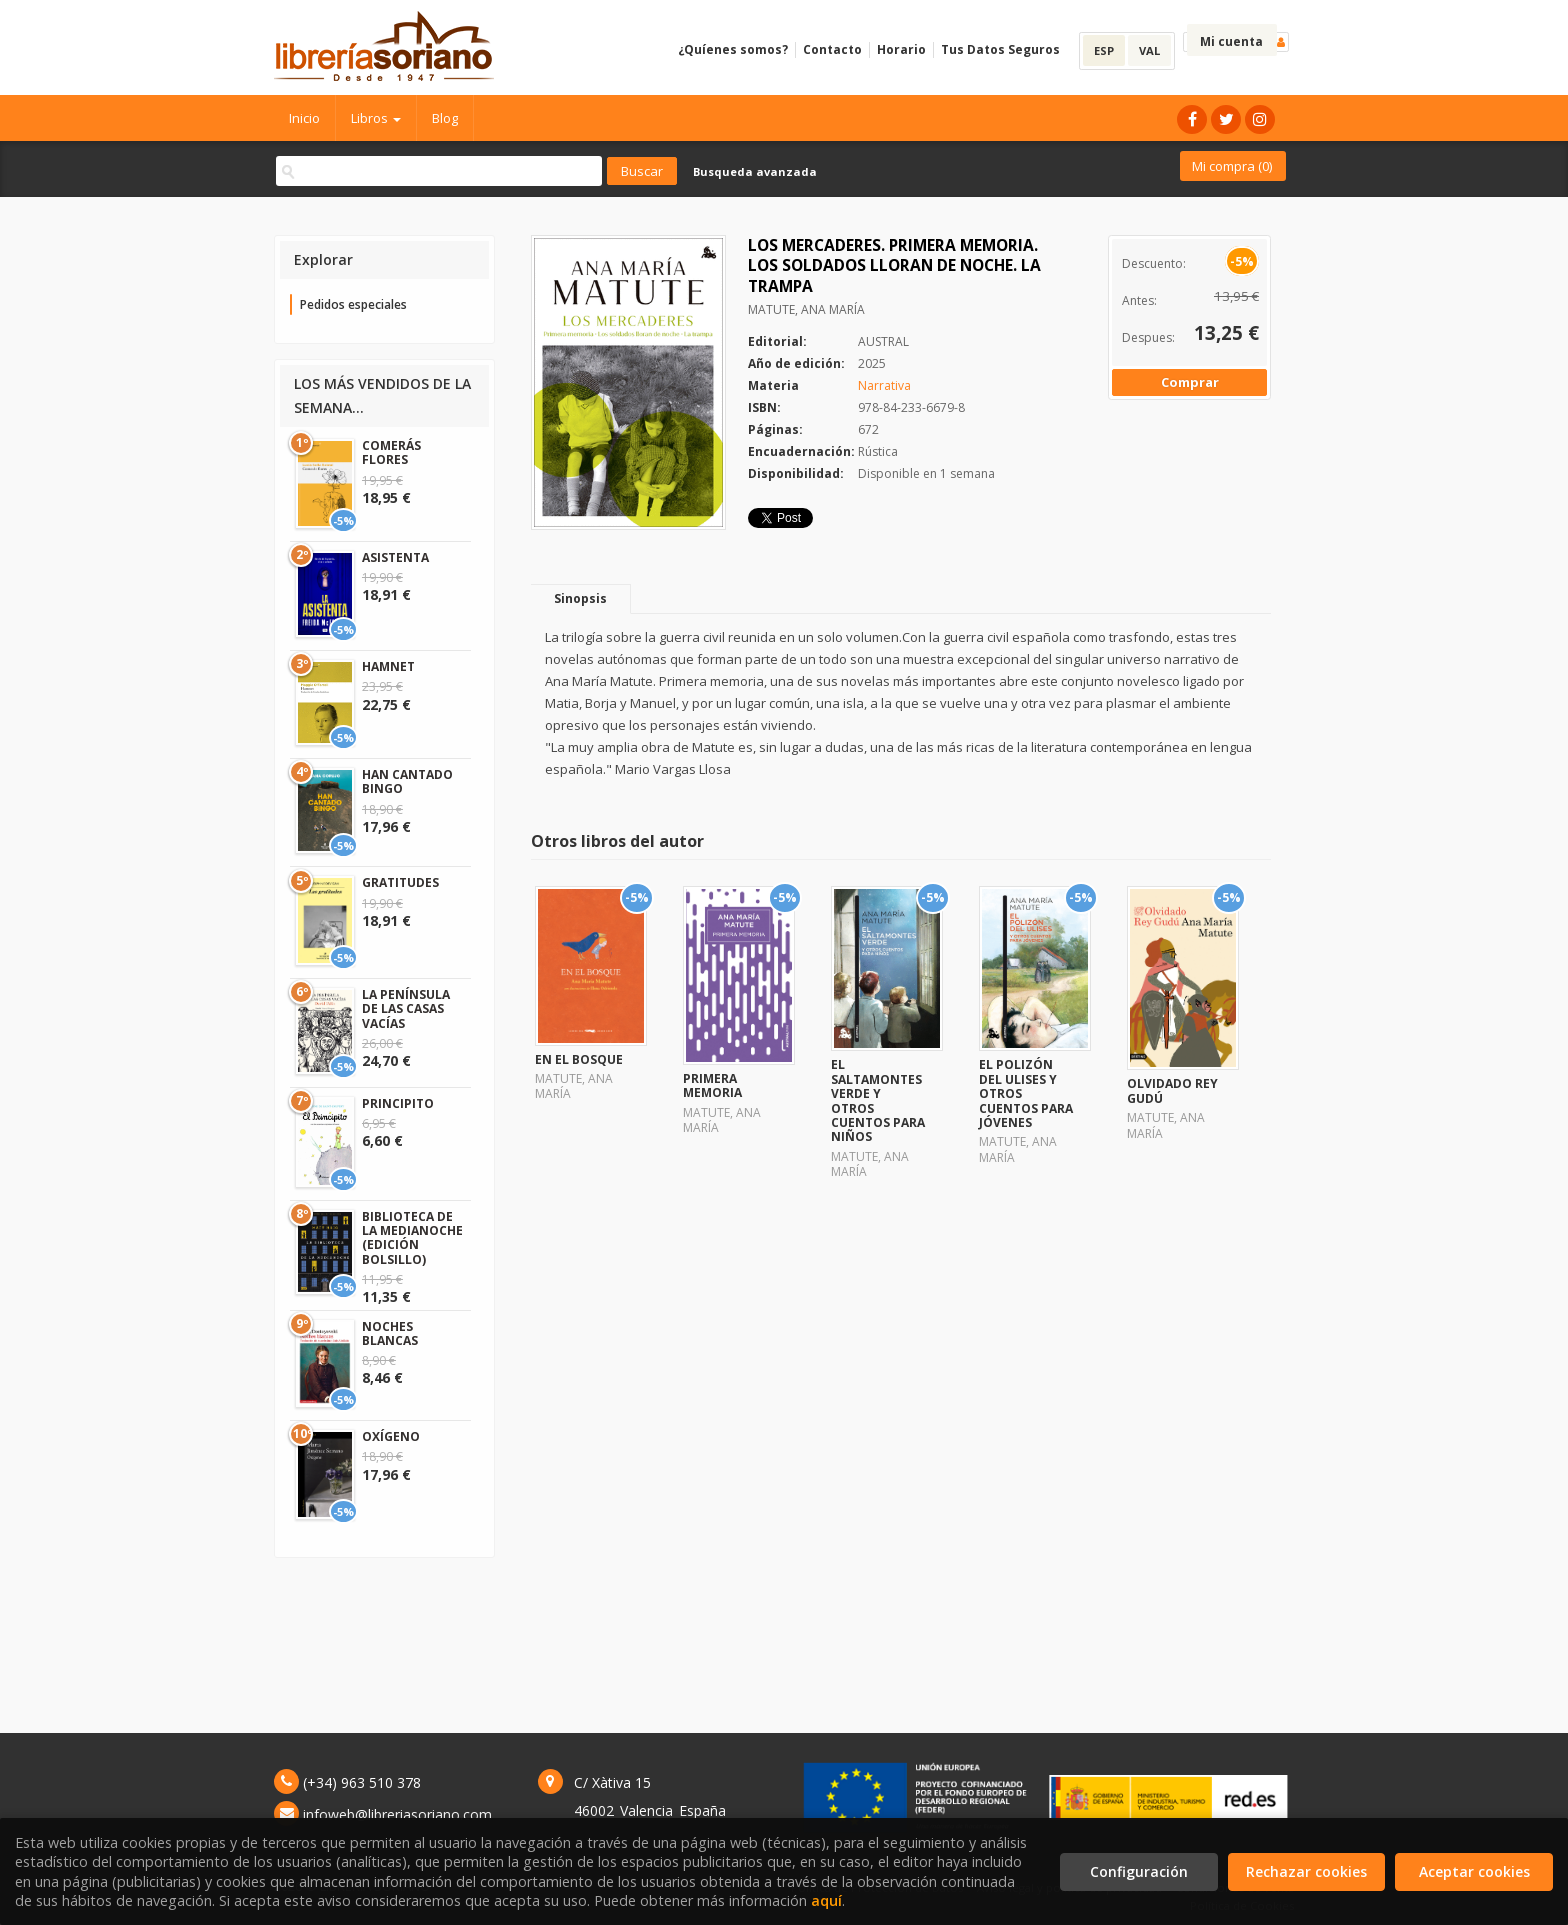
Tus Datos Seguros (1000, 49)
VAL (1149, 50)
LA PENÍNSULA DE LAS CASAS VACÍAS (406, 1009)
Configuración (1139, 1871)
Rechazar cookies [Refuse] (1306, 1871)
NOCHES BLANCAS (390, 1333)
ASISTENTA (395, 557)
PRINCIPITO (398, 1103)
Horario (901, 49)
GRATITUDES (400, 882)
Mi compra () (1232, 166)
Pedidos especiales (353, 304)
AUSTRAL (883, 341)
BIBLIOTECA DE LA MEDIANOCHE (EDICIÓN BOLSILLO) (412, 1238)
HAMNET (388, 666)
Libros (376, 118)
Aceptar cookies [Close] (1474, 1871)
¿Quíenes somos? (733, 49)
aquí (826, 1900)
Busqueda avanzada (755, 171)
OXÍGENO (391, 1436)
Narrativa (884, 385)
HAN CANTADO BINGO (407, 781)
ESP (1104, 50)
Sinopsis (580, 598)
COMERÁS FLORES (391, 452)
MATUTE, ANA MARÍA (806, 309)
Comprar (1190, 382)
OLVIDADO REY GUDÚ (1172, 1090)
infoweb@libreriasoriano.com (397, 1814)
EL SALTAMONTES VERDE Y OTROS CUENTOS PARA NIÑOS (878, 1100)
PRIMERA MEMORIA (712, 1085)
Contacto (832, 49)
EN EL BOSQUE (579, 1059)
